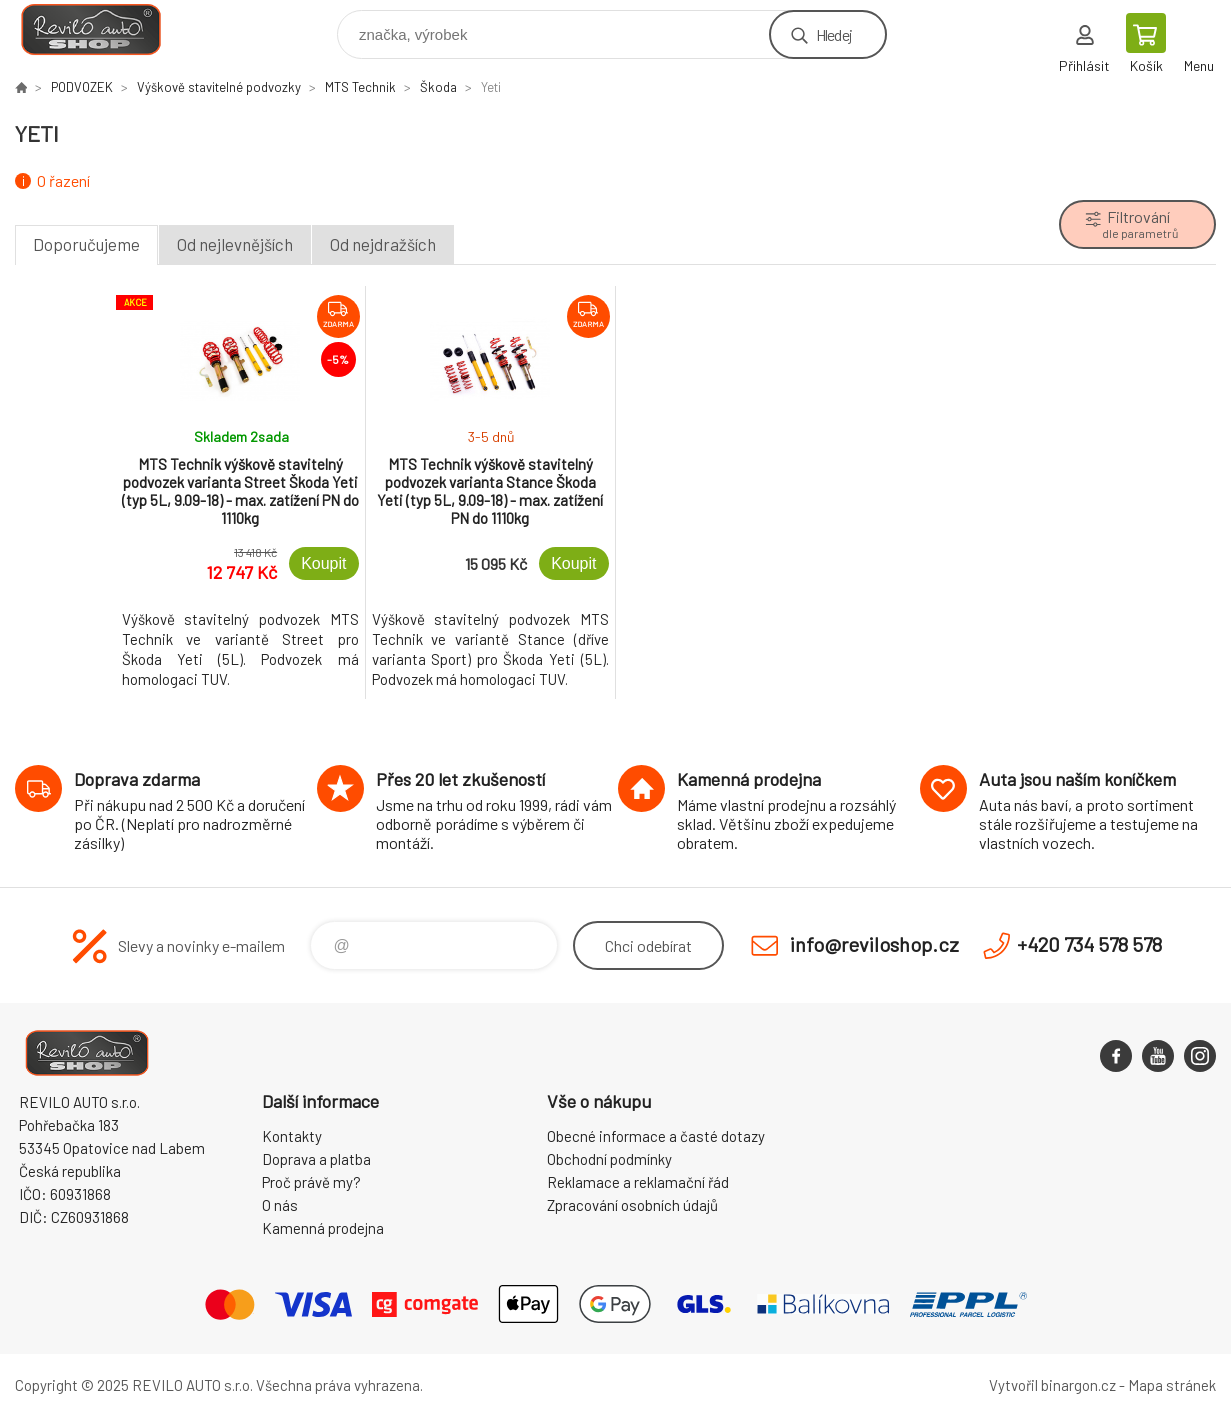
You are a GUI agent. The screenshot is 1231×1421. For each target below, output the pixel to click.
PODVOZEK (82, 87)
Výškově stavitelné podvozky (219, 87)
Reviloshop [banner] (103, 29)
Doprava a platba (316, 1159)
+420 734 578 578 (1089, 944)
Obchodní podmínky (609, 1159)
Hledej (834, 34)
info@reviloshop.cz (874, 944)
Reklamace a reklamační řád (638, 1182)
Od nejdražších (383, 244)
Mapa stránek (1172, 1385)
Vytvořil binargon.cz (1052, 1385)
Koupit (323, 563)
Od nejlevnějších (235, 244)
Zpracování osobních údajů (632, 1205)
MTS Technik (360, 87)
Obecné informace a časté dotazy (656, 1136)
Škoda (438, 87)
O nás (280, 1205)
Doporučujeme (86, 244)
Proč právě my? (311, 1182)
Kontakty (292, 1136)
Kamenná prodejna (323, 1228)
